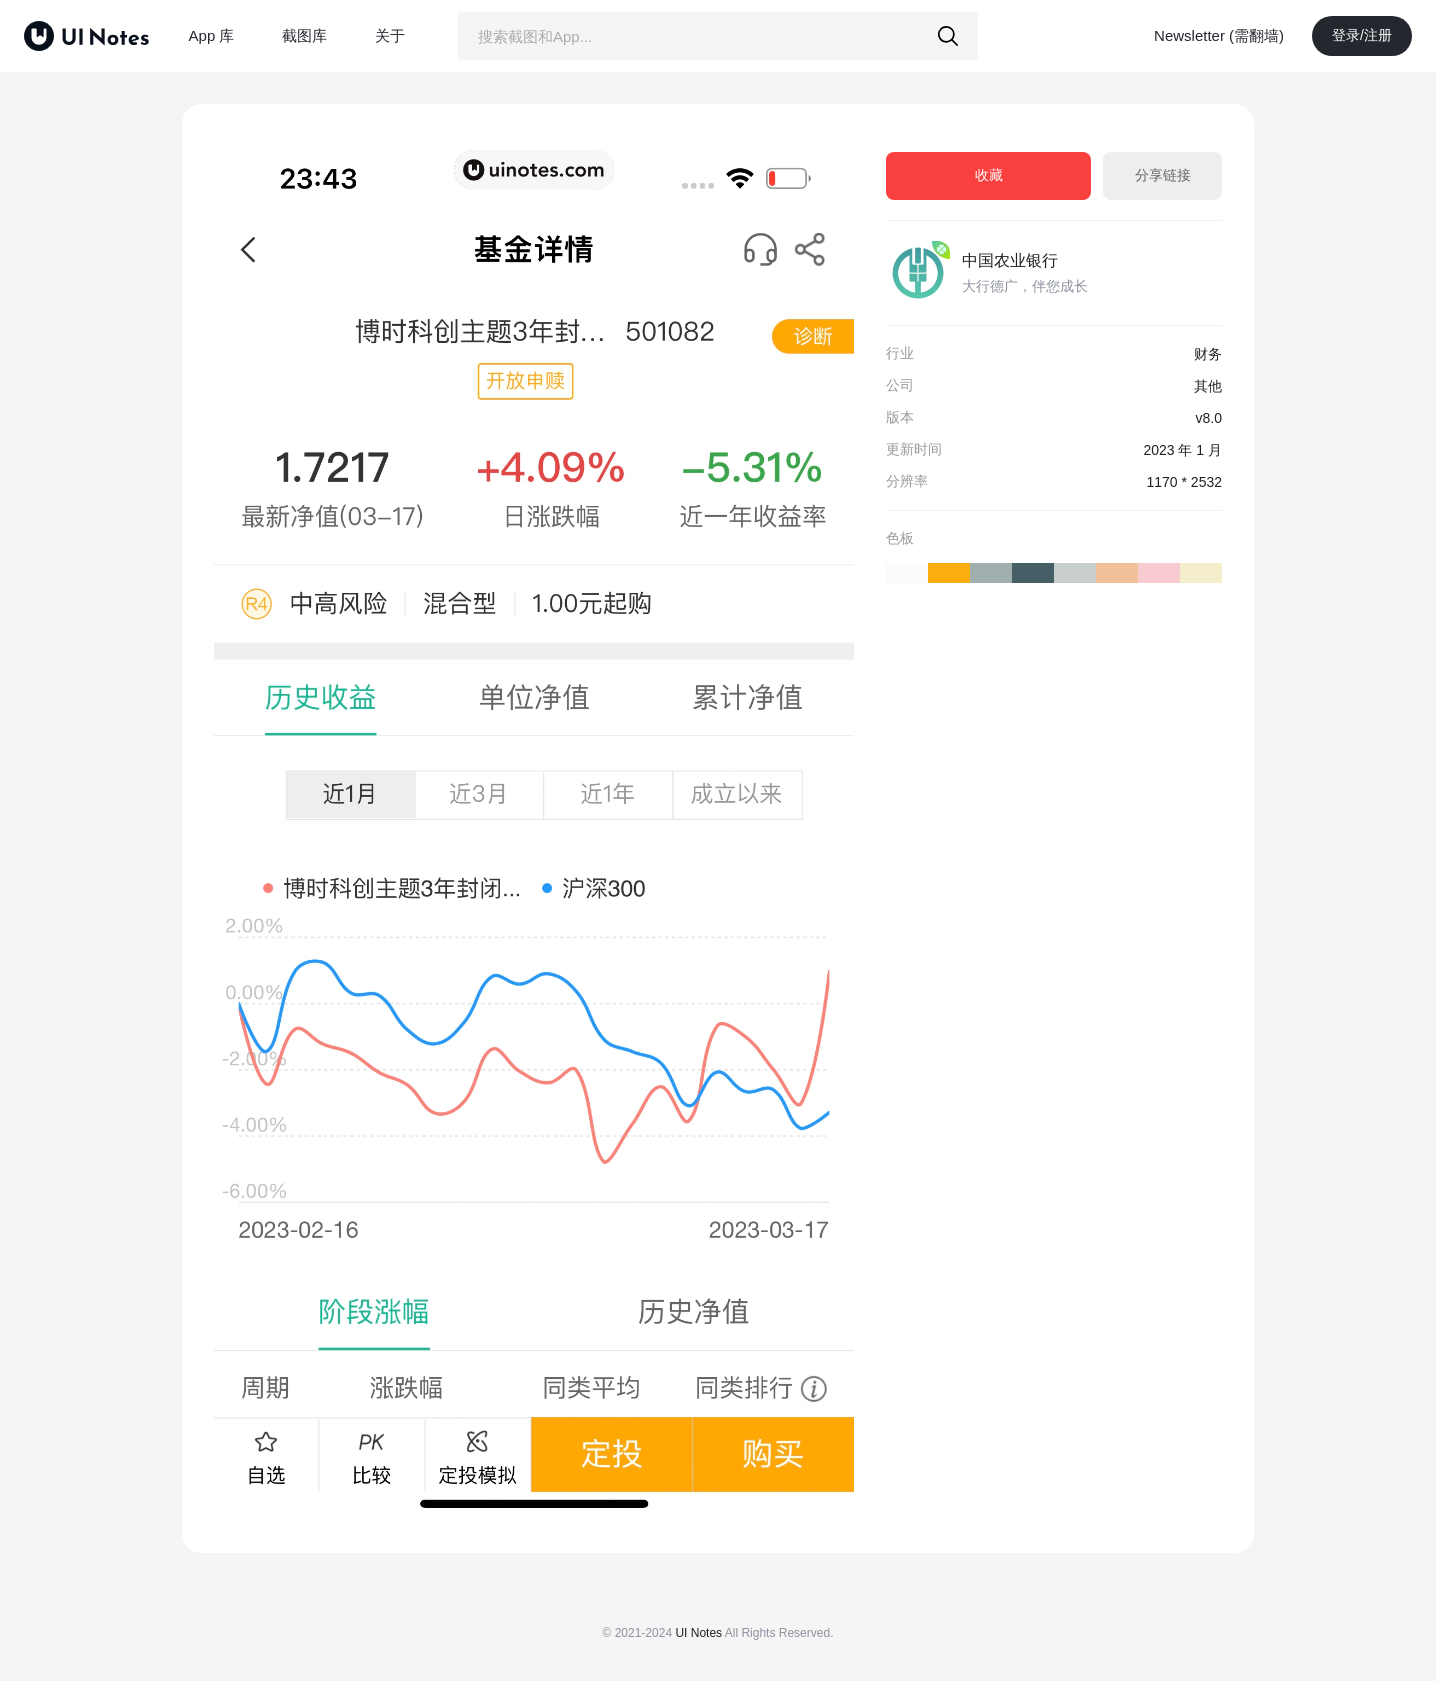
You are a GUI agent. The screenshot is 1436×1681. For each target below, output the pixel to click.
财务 (1208, 354)
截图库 (304, 35)
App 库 (212, 35)
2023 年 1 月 (1182, 450)
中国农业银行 (1010, 260)
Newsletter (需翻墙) (1219, 35)
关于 (390, 35)
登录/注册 (1362, 35)
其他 (1208, 386)
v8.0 (1209, 418)
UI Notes (698, 1633)
